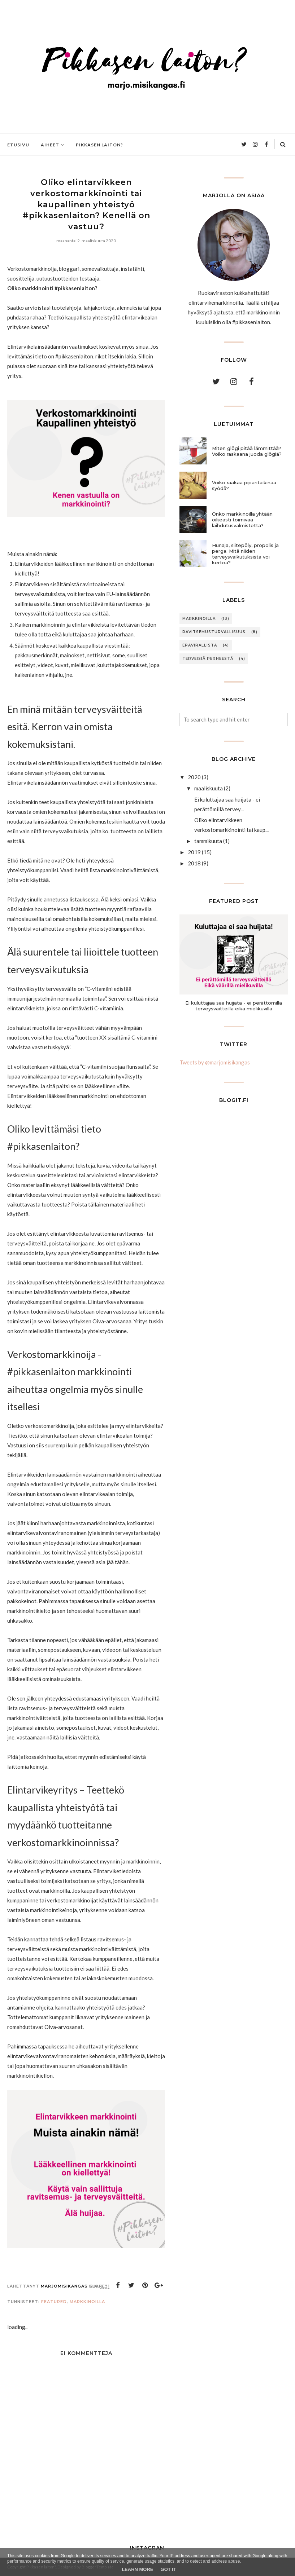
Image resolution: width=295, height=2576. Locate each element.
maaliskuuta (208, 788)
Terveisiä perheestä (207, 658)
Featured (54, 2301)
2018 (194, 863)
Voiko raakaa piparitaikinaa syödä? (244, 485)
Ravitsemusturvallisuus (214, 632)
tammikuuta (208, 841)
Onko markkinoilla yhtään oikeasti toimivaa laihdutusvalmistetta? (242, 519)
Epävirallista (199, 645)
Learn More (137, 2569)
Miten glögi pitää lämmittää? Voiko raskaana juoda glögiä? (247, 451)
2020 (194, 777)
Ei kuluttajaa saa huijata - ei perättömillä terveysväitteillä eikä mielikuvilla (233, 1005)
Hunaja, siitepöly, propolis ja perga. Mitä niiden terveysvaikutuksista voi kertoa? (245, 553)
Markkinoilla (87, 2301)
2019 (194, 852)
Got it (168, 2569)
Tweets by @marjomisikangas (214, 1062)
